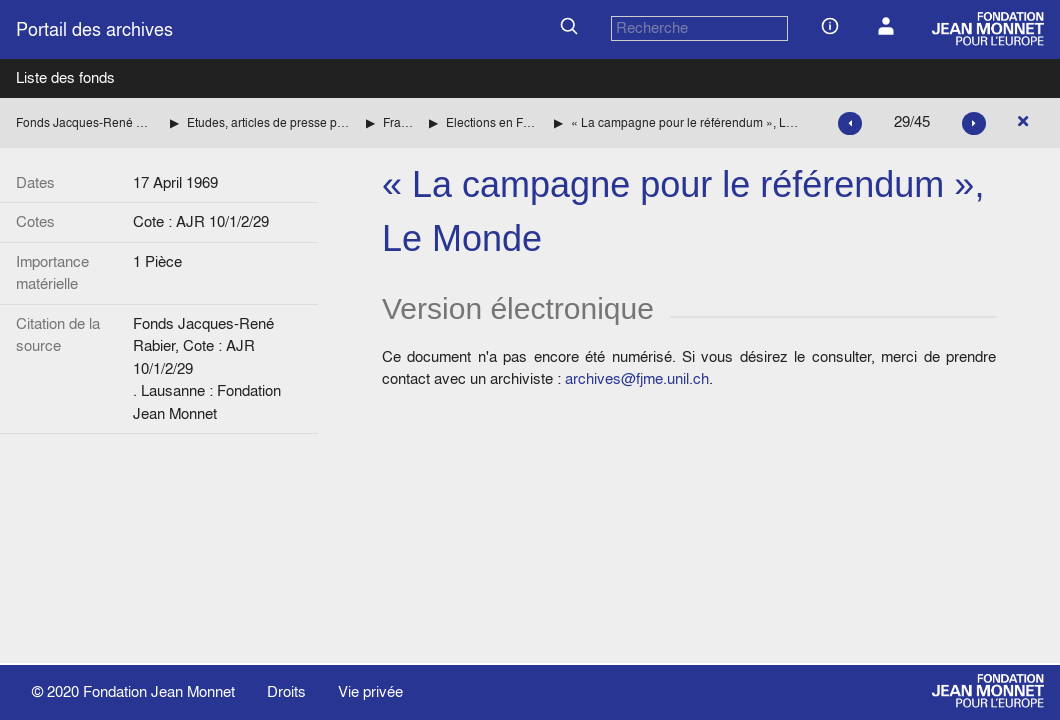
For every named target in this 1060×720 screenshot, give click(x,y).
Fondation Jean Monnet (159, 691)
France (398, 122)
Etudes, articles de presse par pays (268, 122)
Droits (286, 691)
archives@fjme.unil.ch (637, 378)
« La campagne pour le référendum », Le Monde (684, 122)
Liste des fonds (65, 77)
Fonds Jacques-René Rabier (85, 122)
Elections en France (492, 122)
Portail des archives (94, 29)
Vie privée (370, 691)
